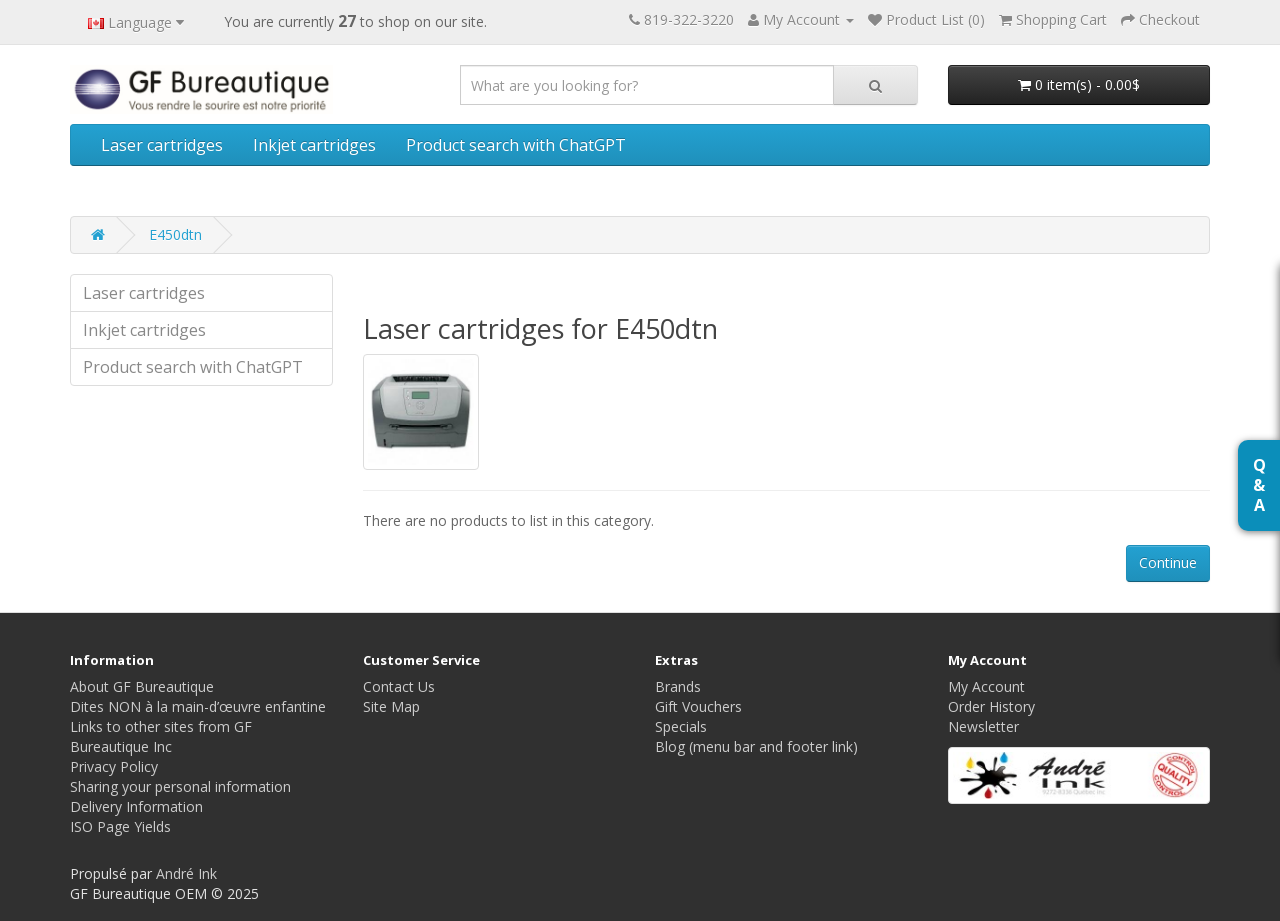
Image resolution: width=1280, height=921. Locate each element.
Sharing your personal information (180, 786)
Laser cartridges (162, 145)
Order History (991, 706)
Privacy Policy (114, 766)
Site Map (391, 706)
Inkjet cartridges (314, 145)
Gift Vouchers (698, 706)
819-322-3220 (689, 19)
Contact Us (399, 686)
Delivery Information (136, 806)
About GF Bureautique (142, 686)
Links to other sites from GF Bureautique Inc (161, 736)
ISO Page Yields (120, 826)
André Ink (186, 873)
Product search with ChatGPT (516, 145)
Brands (678, 686)
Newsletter (983, 726)
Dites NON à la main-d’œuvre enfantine (198, 706)
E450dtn (175, 234)
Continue (1168, 562)
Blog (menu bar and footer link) (756, 746)
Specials (681, 726)
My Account (986, 686)
